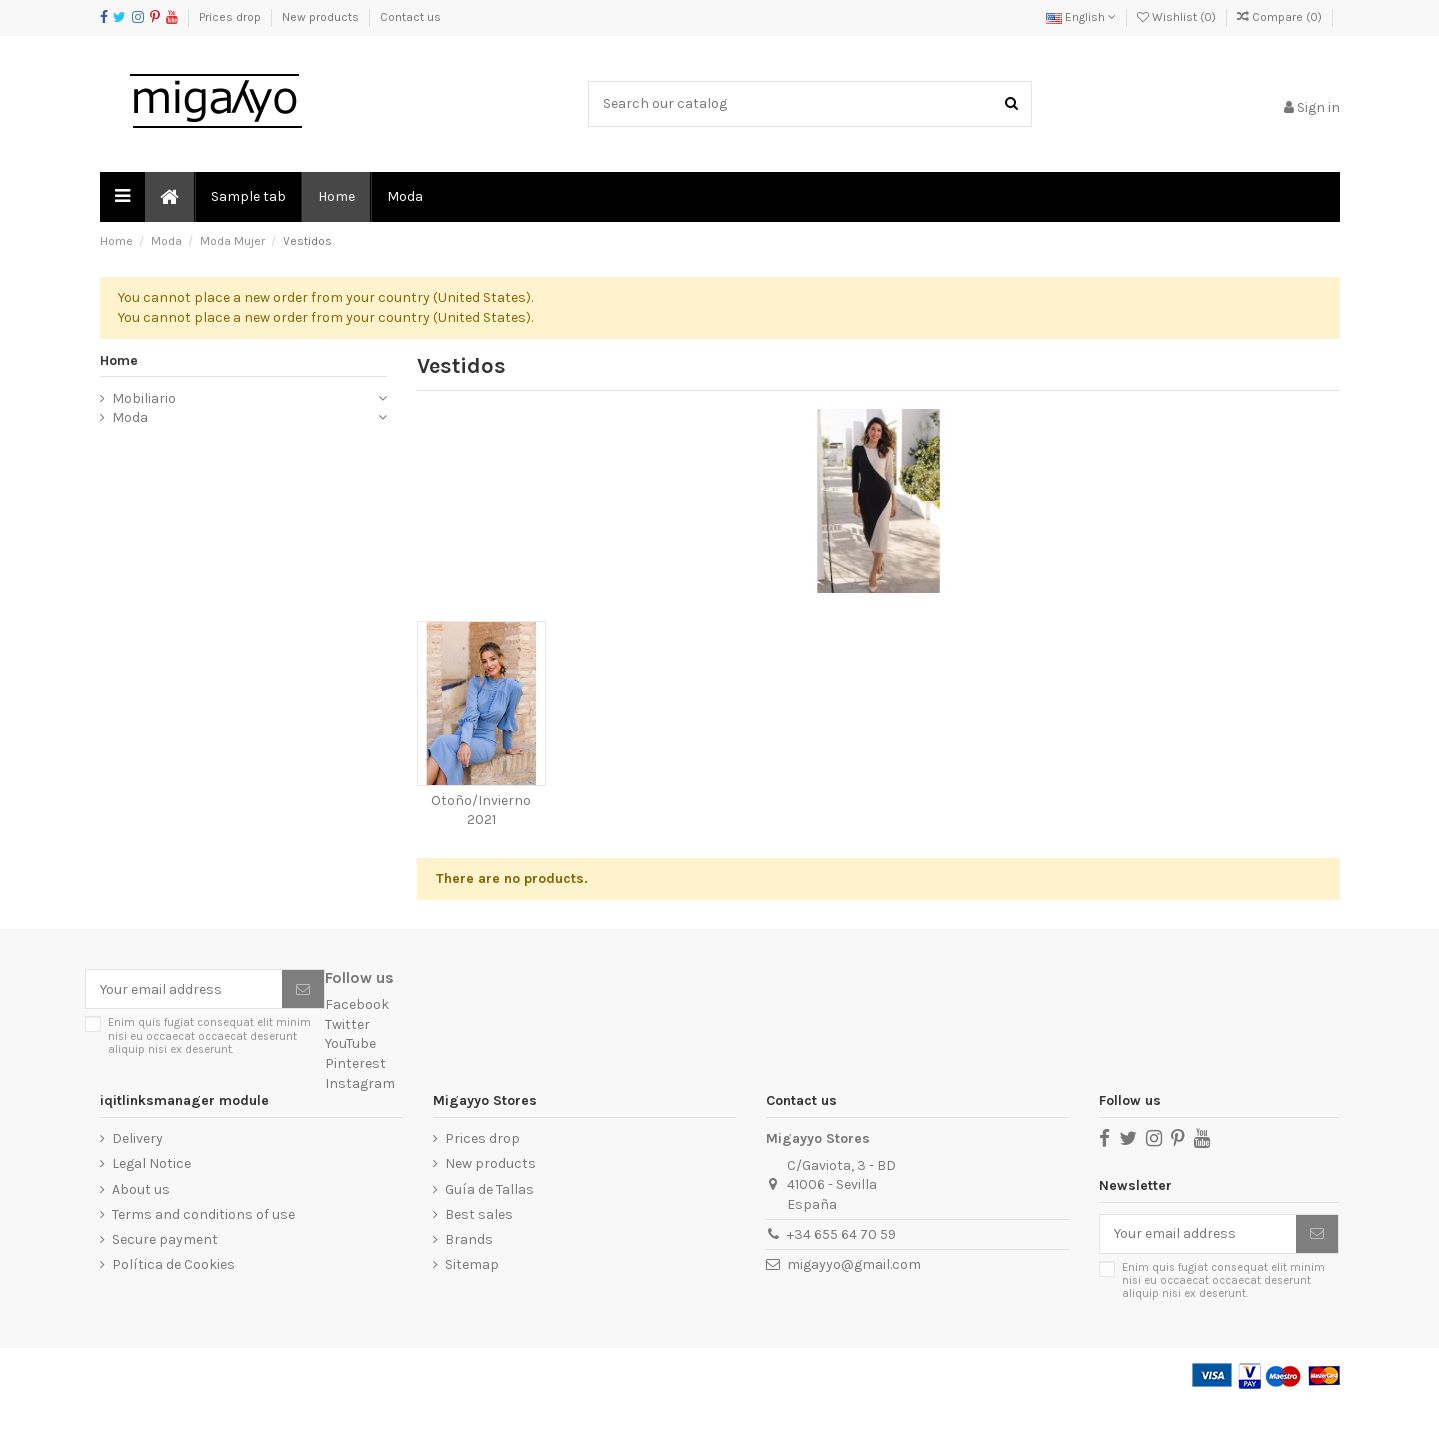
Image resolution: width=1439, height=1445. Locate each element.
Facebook (357, 1046)
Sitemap (472, 1306)
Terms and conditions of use (203, 1255)
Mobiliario (144, 439)
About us (141, 1230)
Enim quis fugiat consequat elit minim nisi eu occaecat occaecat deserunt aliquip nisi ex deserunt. (209, 1078)
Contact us (410, 17)
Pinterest (355, 1105)
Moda (130, 459)
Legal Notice (151, 1205)
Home (119, 401)
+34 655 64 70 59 (841, 1275)
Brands (469, 1281)
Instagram (360, 1124)
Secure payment (165, 1281)
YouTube (350, 1085)
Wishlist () (1178, 17)
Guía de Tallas (489, 1230)
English (1081, 17)
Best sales (479, 1255)
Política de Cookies (173, 1306)
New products (322, 17)
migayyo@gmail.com (854, 1305)
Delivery (137, 1180)
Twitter (347, 1065)
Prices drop (231, 17)
